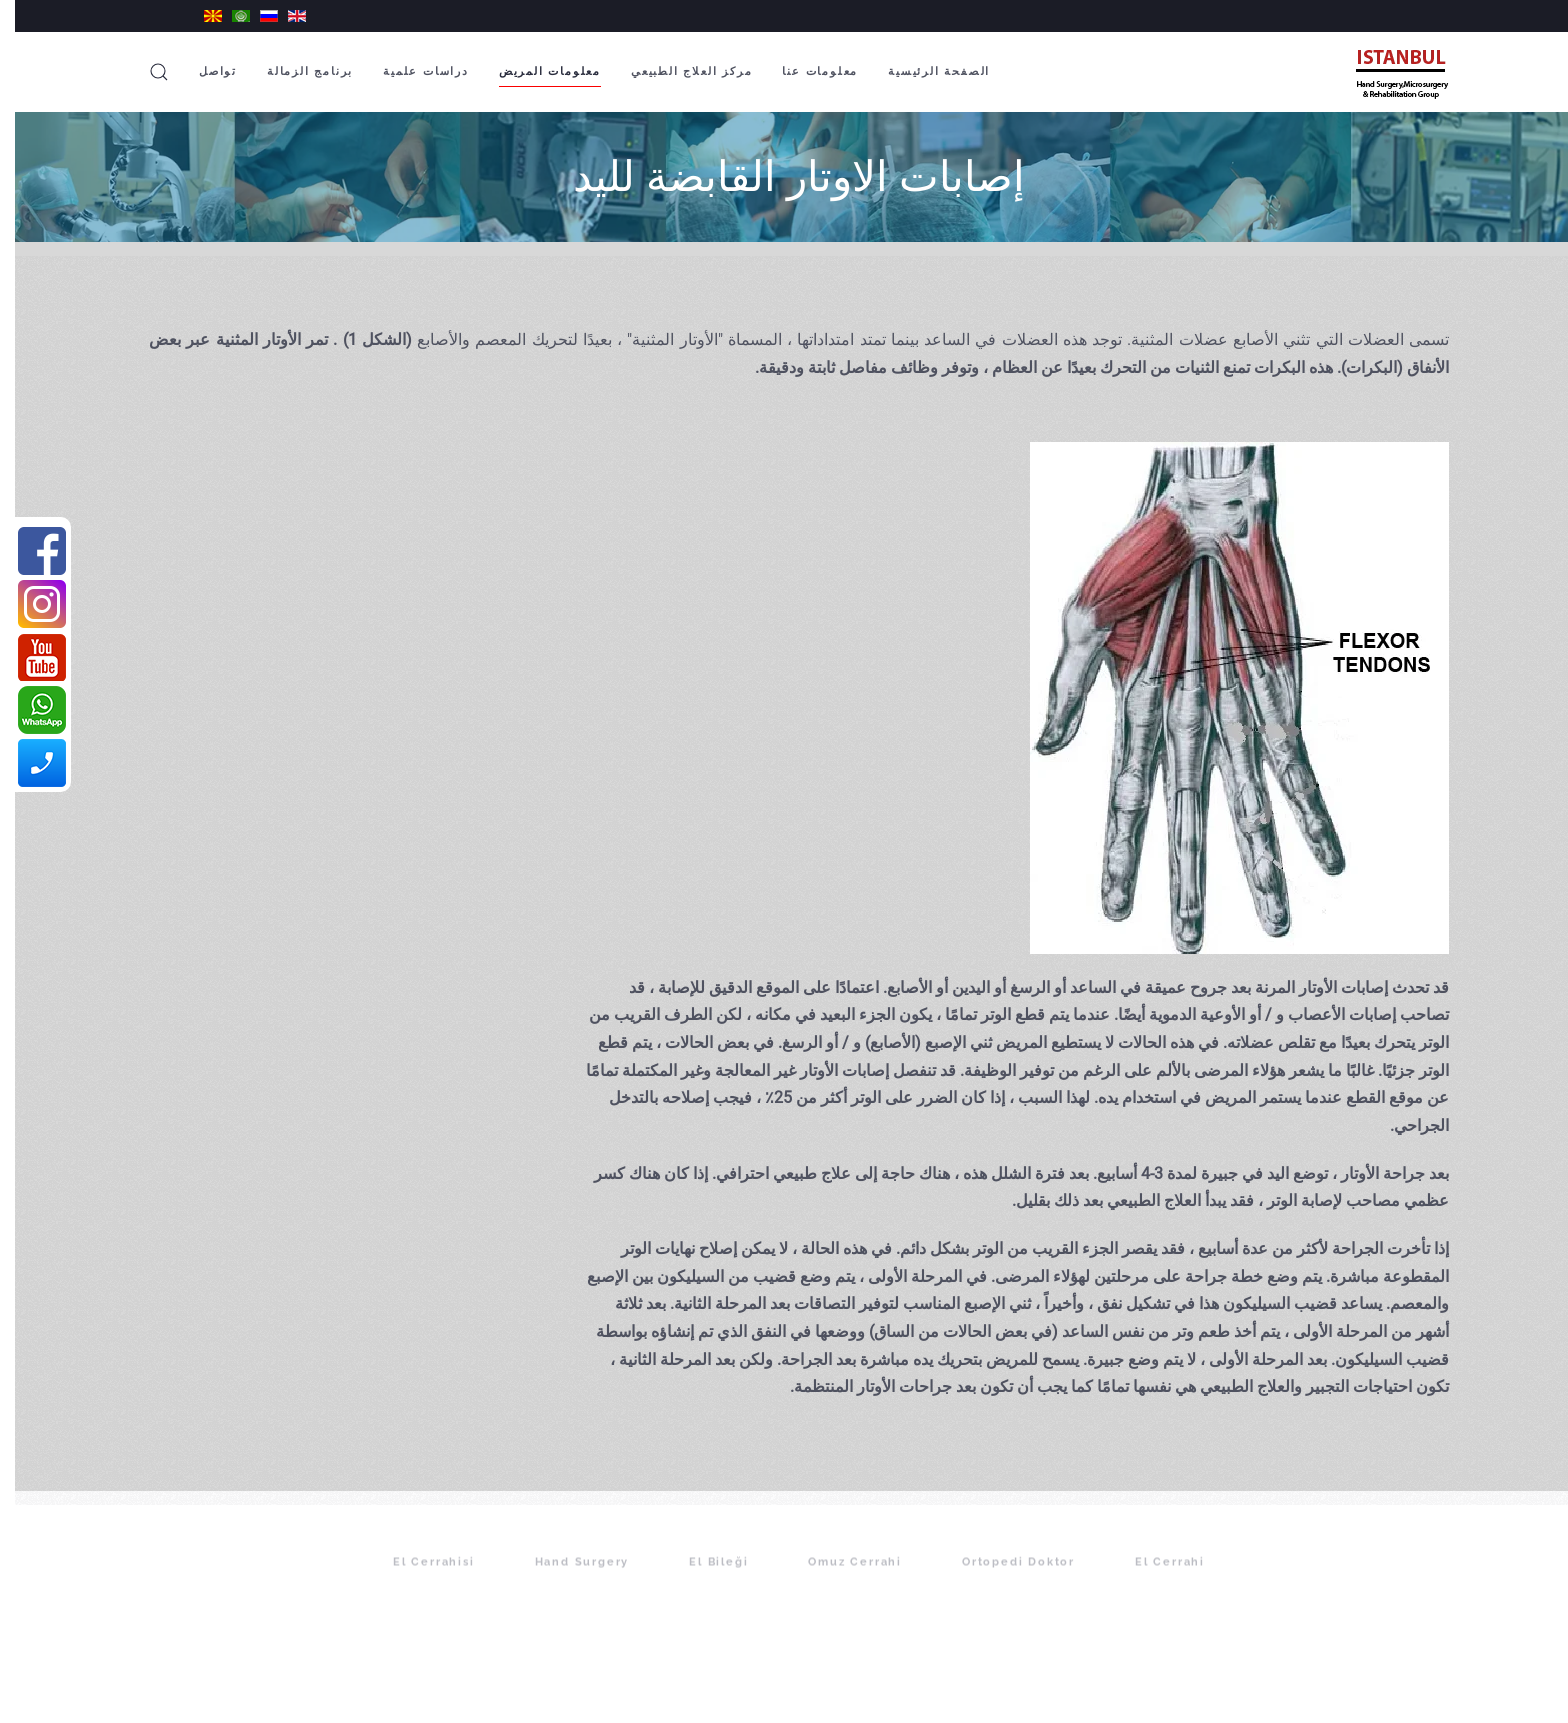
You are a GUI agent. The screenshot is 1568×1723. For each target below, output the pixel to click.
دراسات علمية (411, 71)
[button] (144, 72)
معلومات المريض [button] (535, 71)
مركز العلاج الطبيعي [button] (676, 71)
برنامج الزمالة (295, 71)
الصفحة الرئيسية (924, 71)
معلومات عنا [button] (805, 71)
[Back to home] (1383, 72)
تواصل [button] (203, 71)
